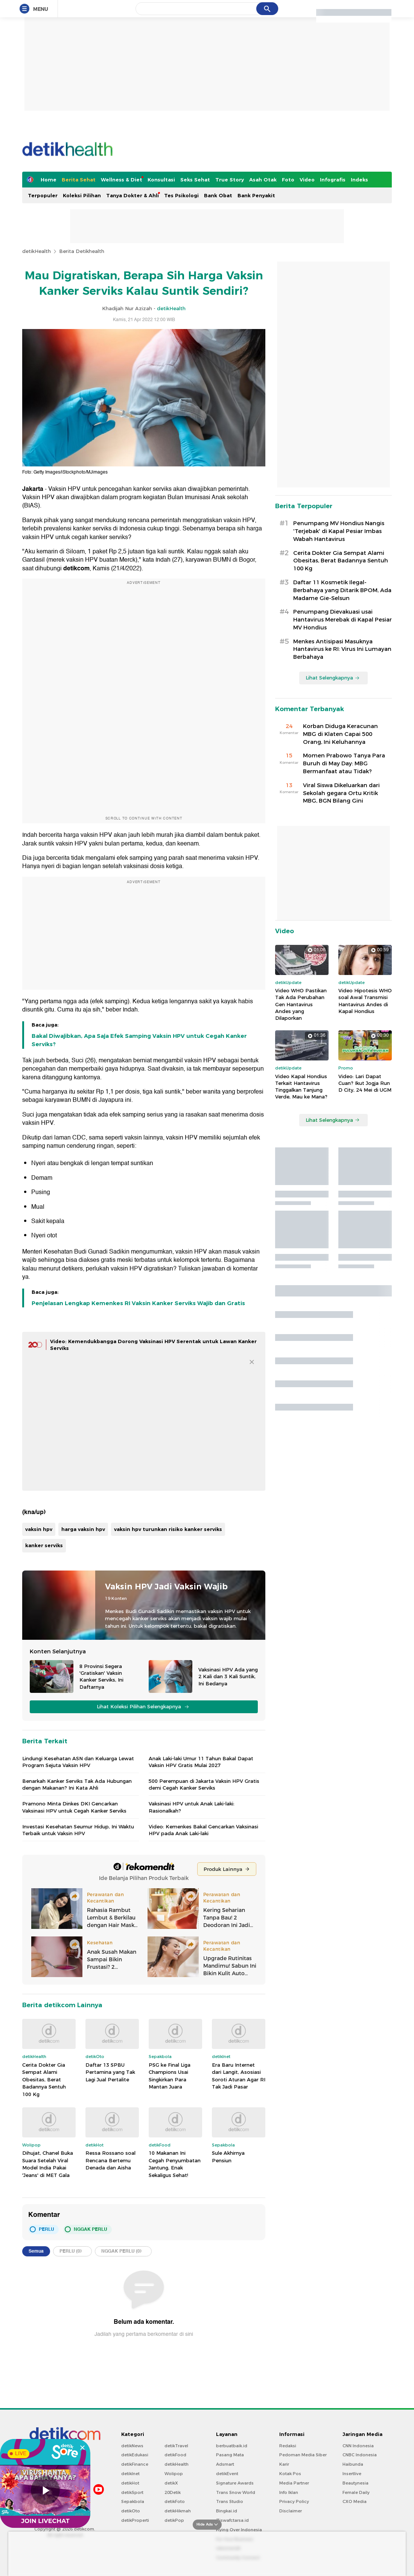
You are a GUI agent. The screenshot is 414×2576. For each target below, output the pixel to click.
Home (48, 180)
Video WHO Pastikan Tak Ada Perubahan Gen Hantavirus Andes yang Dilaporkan (301, 1004)
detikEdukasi (134, 2454)
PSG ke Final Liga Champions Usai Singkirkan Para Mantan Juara (169, 2076)
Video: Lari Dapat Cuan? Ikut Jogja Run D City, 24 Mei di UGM (364, 1083)
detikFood (175, 2454)
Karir (284, 2464)
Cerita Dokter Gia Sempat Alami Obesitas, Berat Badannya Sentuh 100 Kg (44, 2079)
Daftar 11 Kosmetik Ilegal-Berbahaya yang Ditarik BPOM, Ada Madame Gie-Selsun (342, 590)
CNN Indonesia (358, 2445)
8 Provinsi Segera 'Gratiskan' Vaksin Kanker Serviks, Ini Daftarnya (101, 1676)
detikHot (130, 2483)
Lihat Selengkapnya (333, 678)
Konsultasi (161, 180)
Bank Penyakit (256, 195)
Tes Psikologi (181, 195)
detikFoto (174, 2501)
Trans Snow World (235, 2492)
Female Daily (356, 2492)
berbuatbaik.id (231, 2445)
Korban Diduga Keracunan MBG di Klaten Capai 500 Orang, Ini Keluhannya (340, 734)
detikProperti (135, 2520)
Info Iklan (288, 2492)
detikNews (132, 2445)
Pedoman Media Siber (303, 2454)
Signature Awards (235, 2483)
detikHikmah (177, 2511)
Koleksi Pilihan (82, 195)
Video (307, 180)
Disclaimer (290, 2511)
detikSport (132, 2492)
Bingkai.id (226, 2511)
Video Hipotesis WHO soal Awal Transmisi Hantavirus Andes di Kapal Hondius (365, 1000)
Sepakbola (132, 2501)
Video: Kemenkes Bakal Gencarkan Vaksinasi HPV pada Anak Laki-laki (203, 1829)
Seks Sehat (195, 180)
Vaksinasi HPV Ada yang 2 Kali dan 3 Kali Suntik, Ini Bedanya (228, 1676)
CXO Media (354, 2501)
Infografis (333, 180)
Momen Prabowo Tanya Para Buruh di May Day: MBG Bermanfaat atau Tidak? (344, 763)
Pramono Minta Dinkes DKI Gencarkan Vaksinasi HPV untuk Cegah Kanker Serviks (74, 1807)
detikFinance (134, 2464)
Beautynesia (355, 2483)
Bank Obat (218, 195)
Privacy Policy (294, 2501)
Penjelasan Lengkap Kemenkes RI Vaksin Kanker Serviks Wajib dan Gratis (138, 1303)
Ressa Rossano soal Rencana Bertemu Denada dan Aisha (110, 2160)
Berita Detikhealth (81, 251)
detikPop (174, 2520)
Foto (288, 180)
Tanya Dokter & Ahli (132, 195)
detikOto (130, 2511)
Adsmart (225, 2464)
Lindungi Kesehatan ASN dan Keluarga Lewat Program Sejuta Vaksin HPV (78, 1761)
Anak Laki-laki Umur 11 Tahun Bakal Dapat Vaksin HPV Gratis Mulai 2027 (201, 1761)
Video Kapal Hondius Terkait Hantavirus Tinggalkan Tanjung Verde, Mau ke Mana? (301, 1086)
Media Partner (294, 2483)
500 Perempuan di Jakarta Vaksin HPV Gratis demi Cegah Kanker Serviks (204, 1784)
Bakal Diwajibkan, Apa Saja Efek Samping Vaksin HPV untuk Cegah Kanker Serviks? (139, 1040)
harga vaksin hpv (83, 1529)
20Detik (172, 2492)
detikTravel (176, 2445)
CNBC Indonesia (359, 2454)
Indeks (359, 180)
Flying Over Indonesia (239, 2529)
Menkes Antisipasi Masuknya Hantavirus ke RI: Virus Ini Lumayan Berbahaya (342, 649)
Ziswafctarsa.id (232, 2520)
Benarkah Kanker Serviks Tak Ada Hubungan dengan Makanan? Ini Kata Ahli (77, 1784)
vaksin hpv (38, 1529)
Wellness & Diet (121, 180)
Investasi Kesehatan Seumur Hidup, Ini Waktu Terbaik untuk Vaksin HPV (78, 1829)
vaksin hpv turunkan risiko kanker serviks (168, 1529)
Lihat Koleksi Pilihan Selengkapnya (143, 1706)
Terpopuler (43, 195)
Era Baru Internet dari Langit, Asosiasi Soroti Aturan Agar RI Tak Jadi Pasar (238, 2076)
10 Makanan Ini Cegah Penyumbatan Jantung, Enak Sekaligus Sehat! (175, 2164)
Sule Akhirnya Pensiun (228, 2156)
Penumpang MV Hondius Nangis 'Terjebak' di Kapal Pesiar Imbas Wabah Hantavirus (338, 531)
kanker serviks (44, 1545)
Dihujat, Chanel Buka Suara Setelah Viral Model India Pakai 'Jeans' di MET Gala (47, 2164)
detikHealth (36, 251)
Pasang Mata (230, 2454)
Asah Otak (263, 180)
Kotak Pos (290, 2473)
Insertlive (351, 2473)
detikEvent (227, 2473)
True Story (229, 180)
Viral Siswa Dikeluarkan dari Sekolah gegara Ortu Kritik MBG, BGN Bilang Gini (341, 793)
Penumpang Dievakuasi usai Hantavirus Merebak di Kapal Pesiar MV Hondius (342, 619)
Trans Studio (229, 2501)
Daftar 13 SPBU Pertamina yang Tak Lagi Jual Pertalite (110, 2072)
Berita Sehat (79, 180)
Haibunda (352, 2464)
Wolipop (173, 2473)
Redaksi (287, 2445)
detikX (171, 2483)
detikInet (130, 2473)
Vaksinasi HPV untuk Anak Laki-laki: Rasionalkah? (191, 1807)
